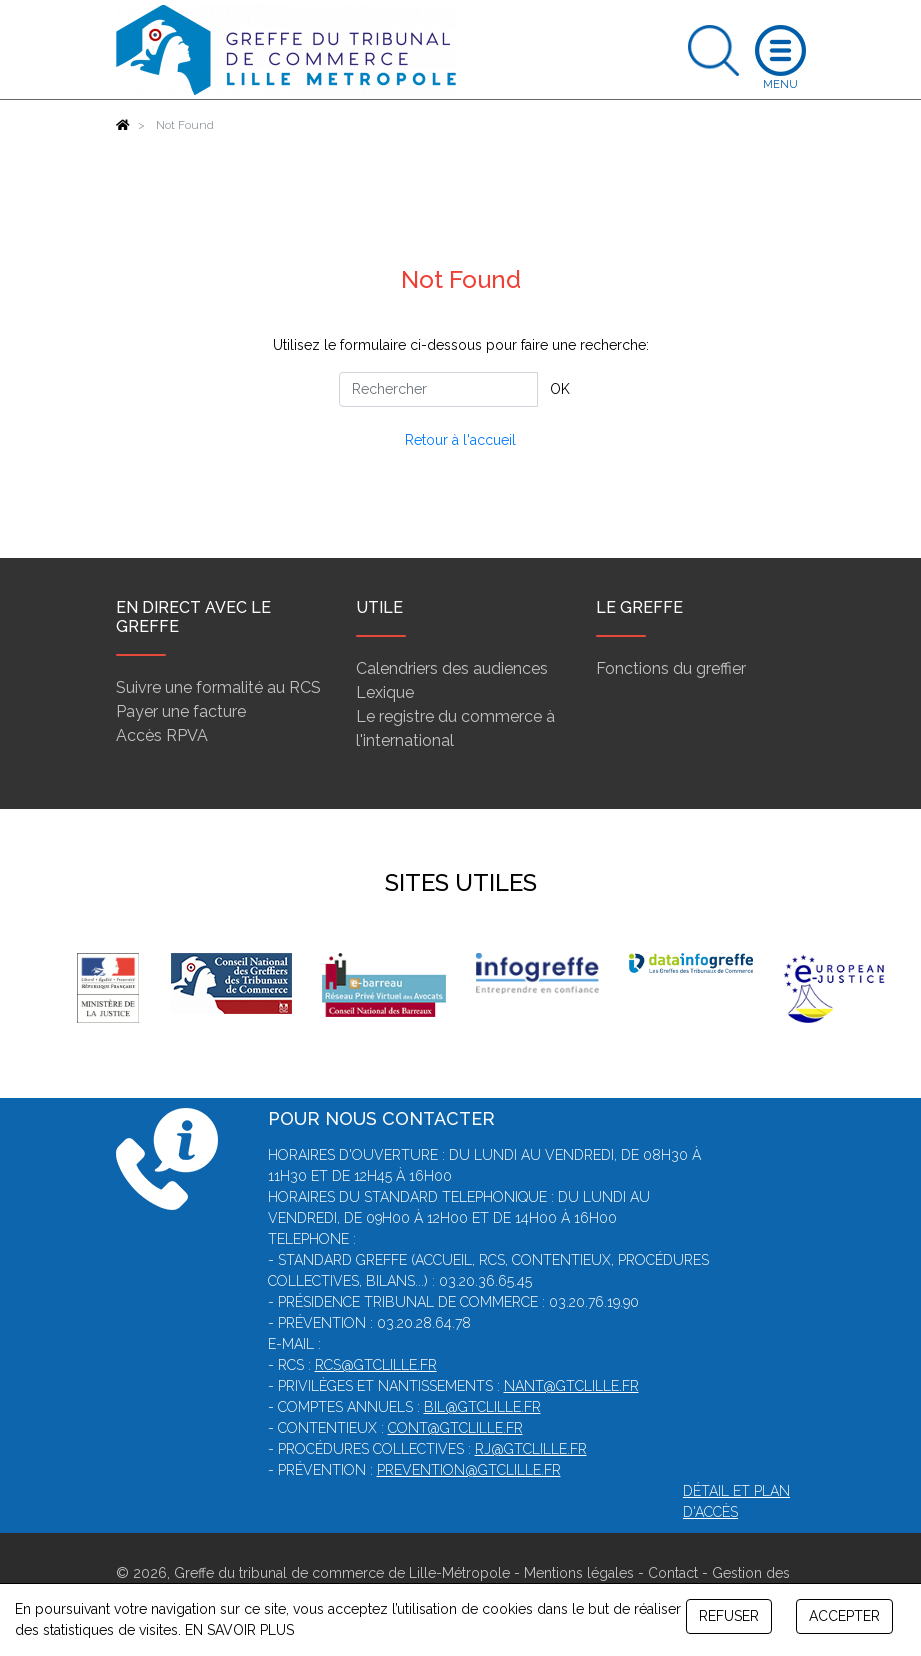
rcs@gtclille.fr (376, 1365)
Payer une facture (181, 711)
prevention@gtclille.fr (469, 1470)
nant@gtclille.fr (571, 1386)
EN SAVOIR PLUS (239, 1630)
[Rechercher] (438, 389)
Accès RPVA (162, 735)
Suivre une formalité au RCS (218, 687)
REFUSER (729, 1616)
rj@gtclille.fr (531, 1449)
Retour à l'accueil (460, 440)
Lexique (385, 692)
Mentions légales (579, 1573)
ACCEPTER (844, 1616)
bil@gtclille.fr (482, 1407)
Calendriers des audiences (452, 668)
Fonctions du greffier (671, 668)
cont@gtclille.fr (455, 1428)
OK (560, 389)
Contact (673, 1573)
